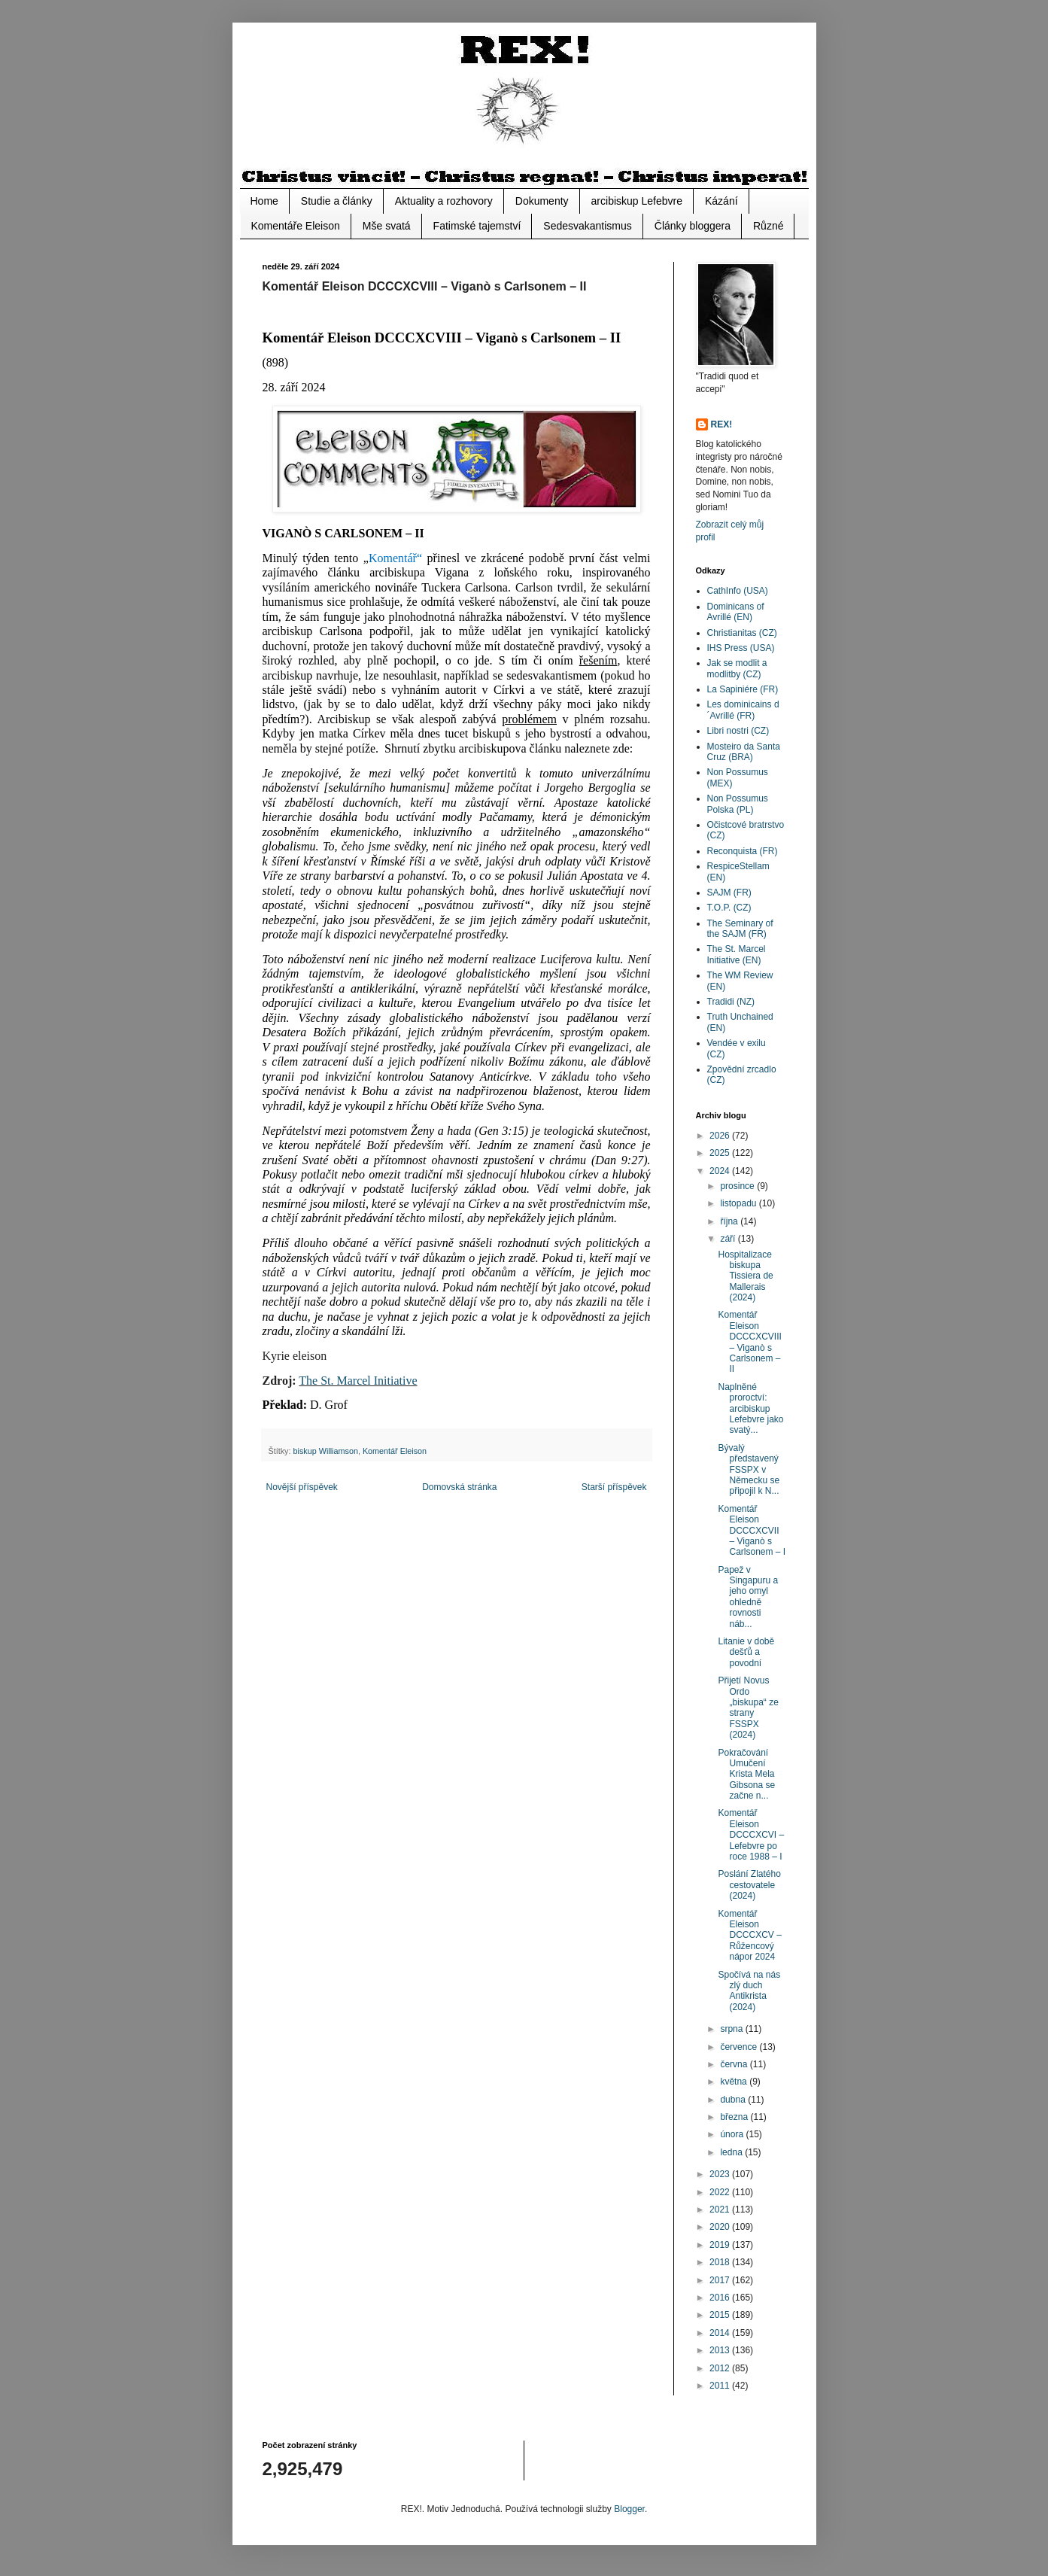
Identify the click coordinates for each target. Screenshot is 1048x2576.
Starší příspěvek (614, 1487)
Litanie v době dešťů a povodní (746, 1652)
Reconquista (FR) (742, 851)
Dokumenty (542, 201)
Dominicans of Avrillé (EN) (735, 611)
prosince (738, 1186)
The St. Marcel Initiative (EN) (736, 954)
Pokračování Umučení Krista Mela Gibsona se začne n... (746, 1774)
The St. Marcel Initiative (358, 1380)
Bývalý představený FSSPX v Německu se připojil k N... (748, 1470)
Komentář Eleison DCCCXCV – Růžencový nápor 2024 (749, 1935)
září (728, 1238)
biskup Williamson (325, 1450)
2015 (720, 2315)
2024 (720, 1171)
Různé (768, 226)
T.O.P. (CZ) (729, 907)
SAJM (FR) (729, 892)
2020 (720, 2227)
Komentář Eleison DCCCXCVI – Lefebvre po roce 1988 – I (751, 1835)
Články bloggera (693, 226)
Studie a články (336, 201)
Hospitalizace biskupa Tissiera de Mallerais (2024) (745, 1276)
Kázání (721, 201)
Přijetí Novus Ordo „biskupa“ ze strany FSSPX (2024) (748, 1707)
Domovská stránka (459, 1487)
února (733, 2134)
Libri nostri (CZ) (738, 730)
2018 (720, 2262)
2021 (720, 2209)
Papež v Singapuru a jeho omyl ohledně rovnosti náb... (748, 1597)
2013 (720, 2350)
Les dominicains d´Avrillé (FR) (743, 709)
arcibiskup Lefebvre (636, 201)
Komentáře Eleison (295, 226)
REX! (722, 424)
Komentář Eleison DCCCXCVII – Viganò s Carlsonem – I (751, 1531)
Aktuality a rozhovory (444, 201)
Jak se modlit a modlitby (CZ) (737, 668)
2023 (720, 2174)
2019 (720, 2245)
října (730, 1221)
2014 (720, 2333)
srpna (732, 2029)
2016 (720, 2297)
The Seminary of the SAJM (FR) (740, 928)
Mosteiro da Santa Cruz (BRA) (743, 751)
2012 (720, 2368)
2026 (720, 1135)
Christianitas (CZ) (742, 633)
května (734, 2081)
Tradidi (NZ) (731, 1001)
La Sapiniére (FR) (743, 689)
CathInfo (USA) (737, 590)
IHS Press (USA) (741, 648)
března (735, 2117)
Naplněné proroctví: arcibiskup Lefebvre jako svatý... (750, 1409)
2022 (720, 2192)
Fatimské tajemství (477, 226)
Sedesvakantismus (587, 226)
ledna (732, 2152)
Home (264, 201)
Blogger (629, 2509)
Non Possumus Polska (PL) (737, 803)
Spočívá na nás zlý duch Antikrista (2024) (749, 1990)
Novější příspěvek (302, 1487)
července (739, 2047)
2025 (720, 1153)
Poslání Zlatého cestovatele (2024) (749, 1885)
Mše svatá (387, 226)
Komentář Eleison (395, 1450)
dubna (734, 2099)
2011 (720, 2385)
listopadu (739, 1203)
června (734, 2064)
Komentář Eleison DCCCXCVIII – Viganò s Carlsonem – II (749, 1341)
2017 (720, 2280)
